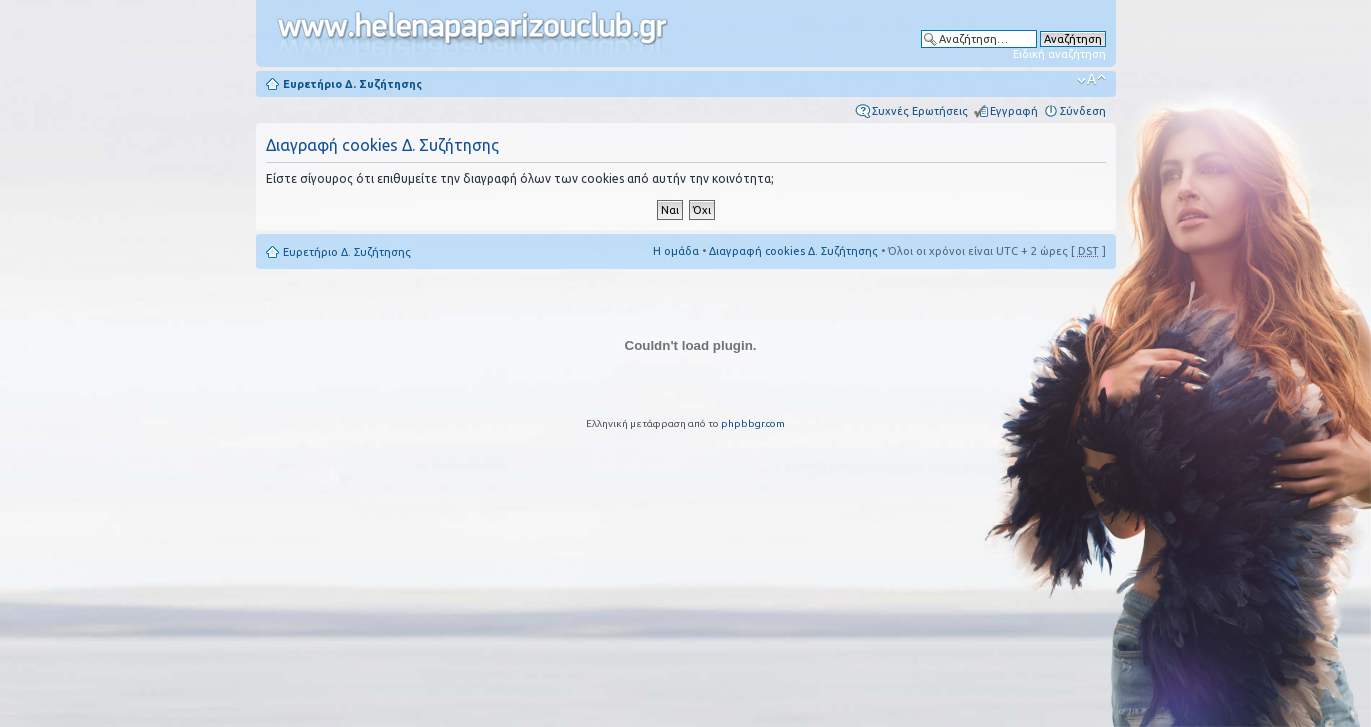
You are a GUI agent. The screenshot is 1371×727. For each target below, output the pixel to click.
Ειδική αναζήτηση (1059, 54)
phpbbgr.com (753, 423)
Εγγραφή (1014, 111)
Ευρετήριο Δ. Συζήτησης (352, 84)
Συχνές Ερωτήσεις (920, 111)
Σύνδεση (1083, 111)
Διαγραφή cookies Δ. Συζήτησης (793, 251)
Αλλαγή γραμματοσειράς (1091, 80)
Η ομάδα (676, 251)
